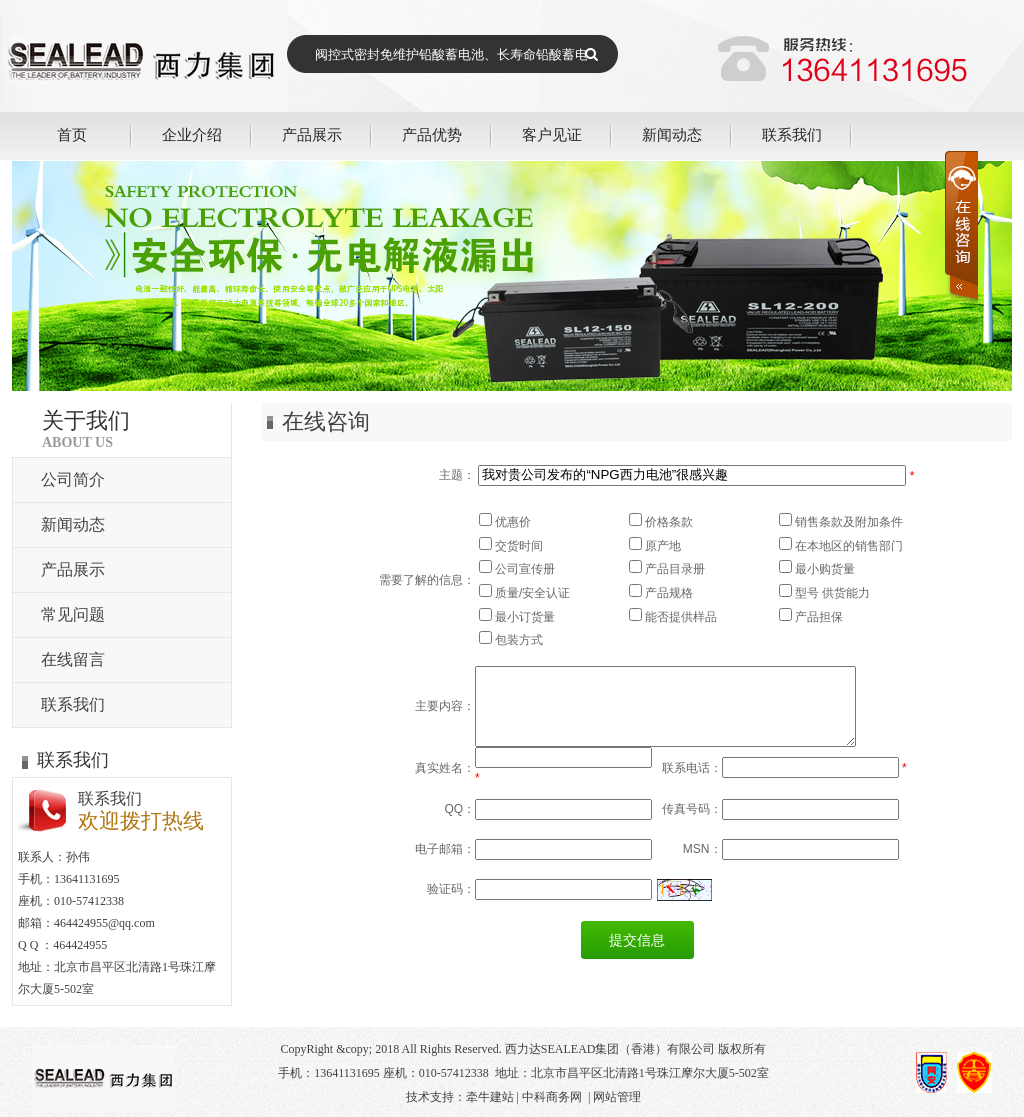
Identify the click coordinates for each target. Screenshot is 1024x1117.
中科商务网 (552, 1097)
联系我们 (792, 134)
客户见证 (552, 134)
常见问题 (73, 614)
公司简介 (73, 479)
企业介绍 (192, 134)
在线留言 (73, 659)
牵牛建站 (490, 1097)
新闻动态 (672, 134)
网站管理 (617, 1097)
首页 (72, 134)
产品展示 (312, 134)
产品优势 (432, 134)
